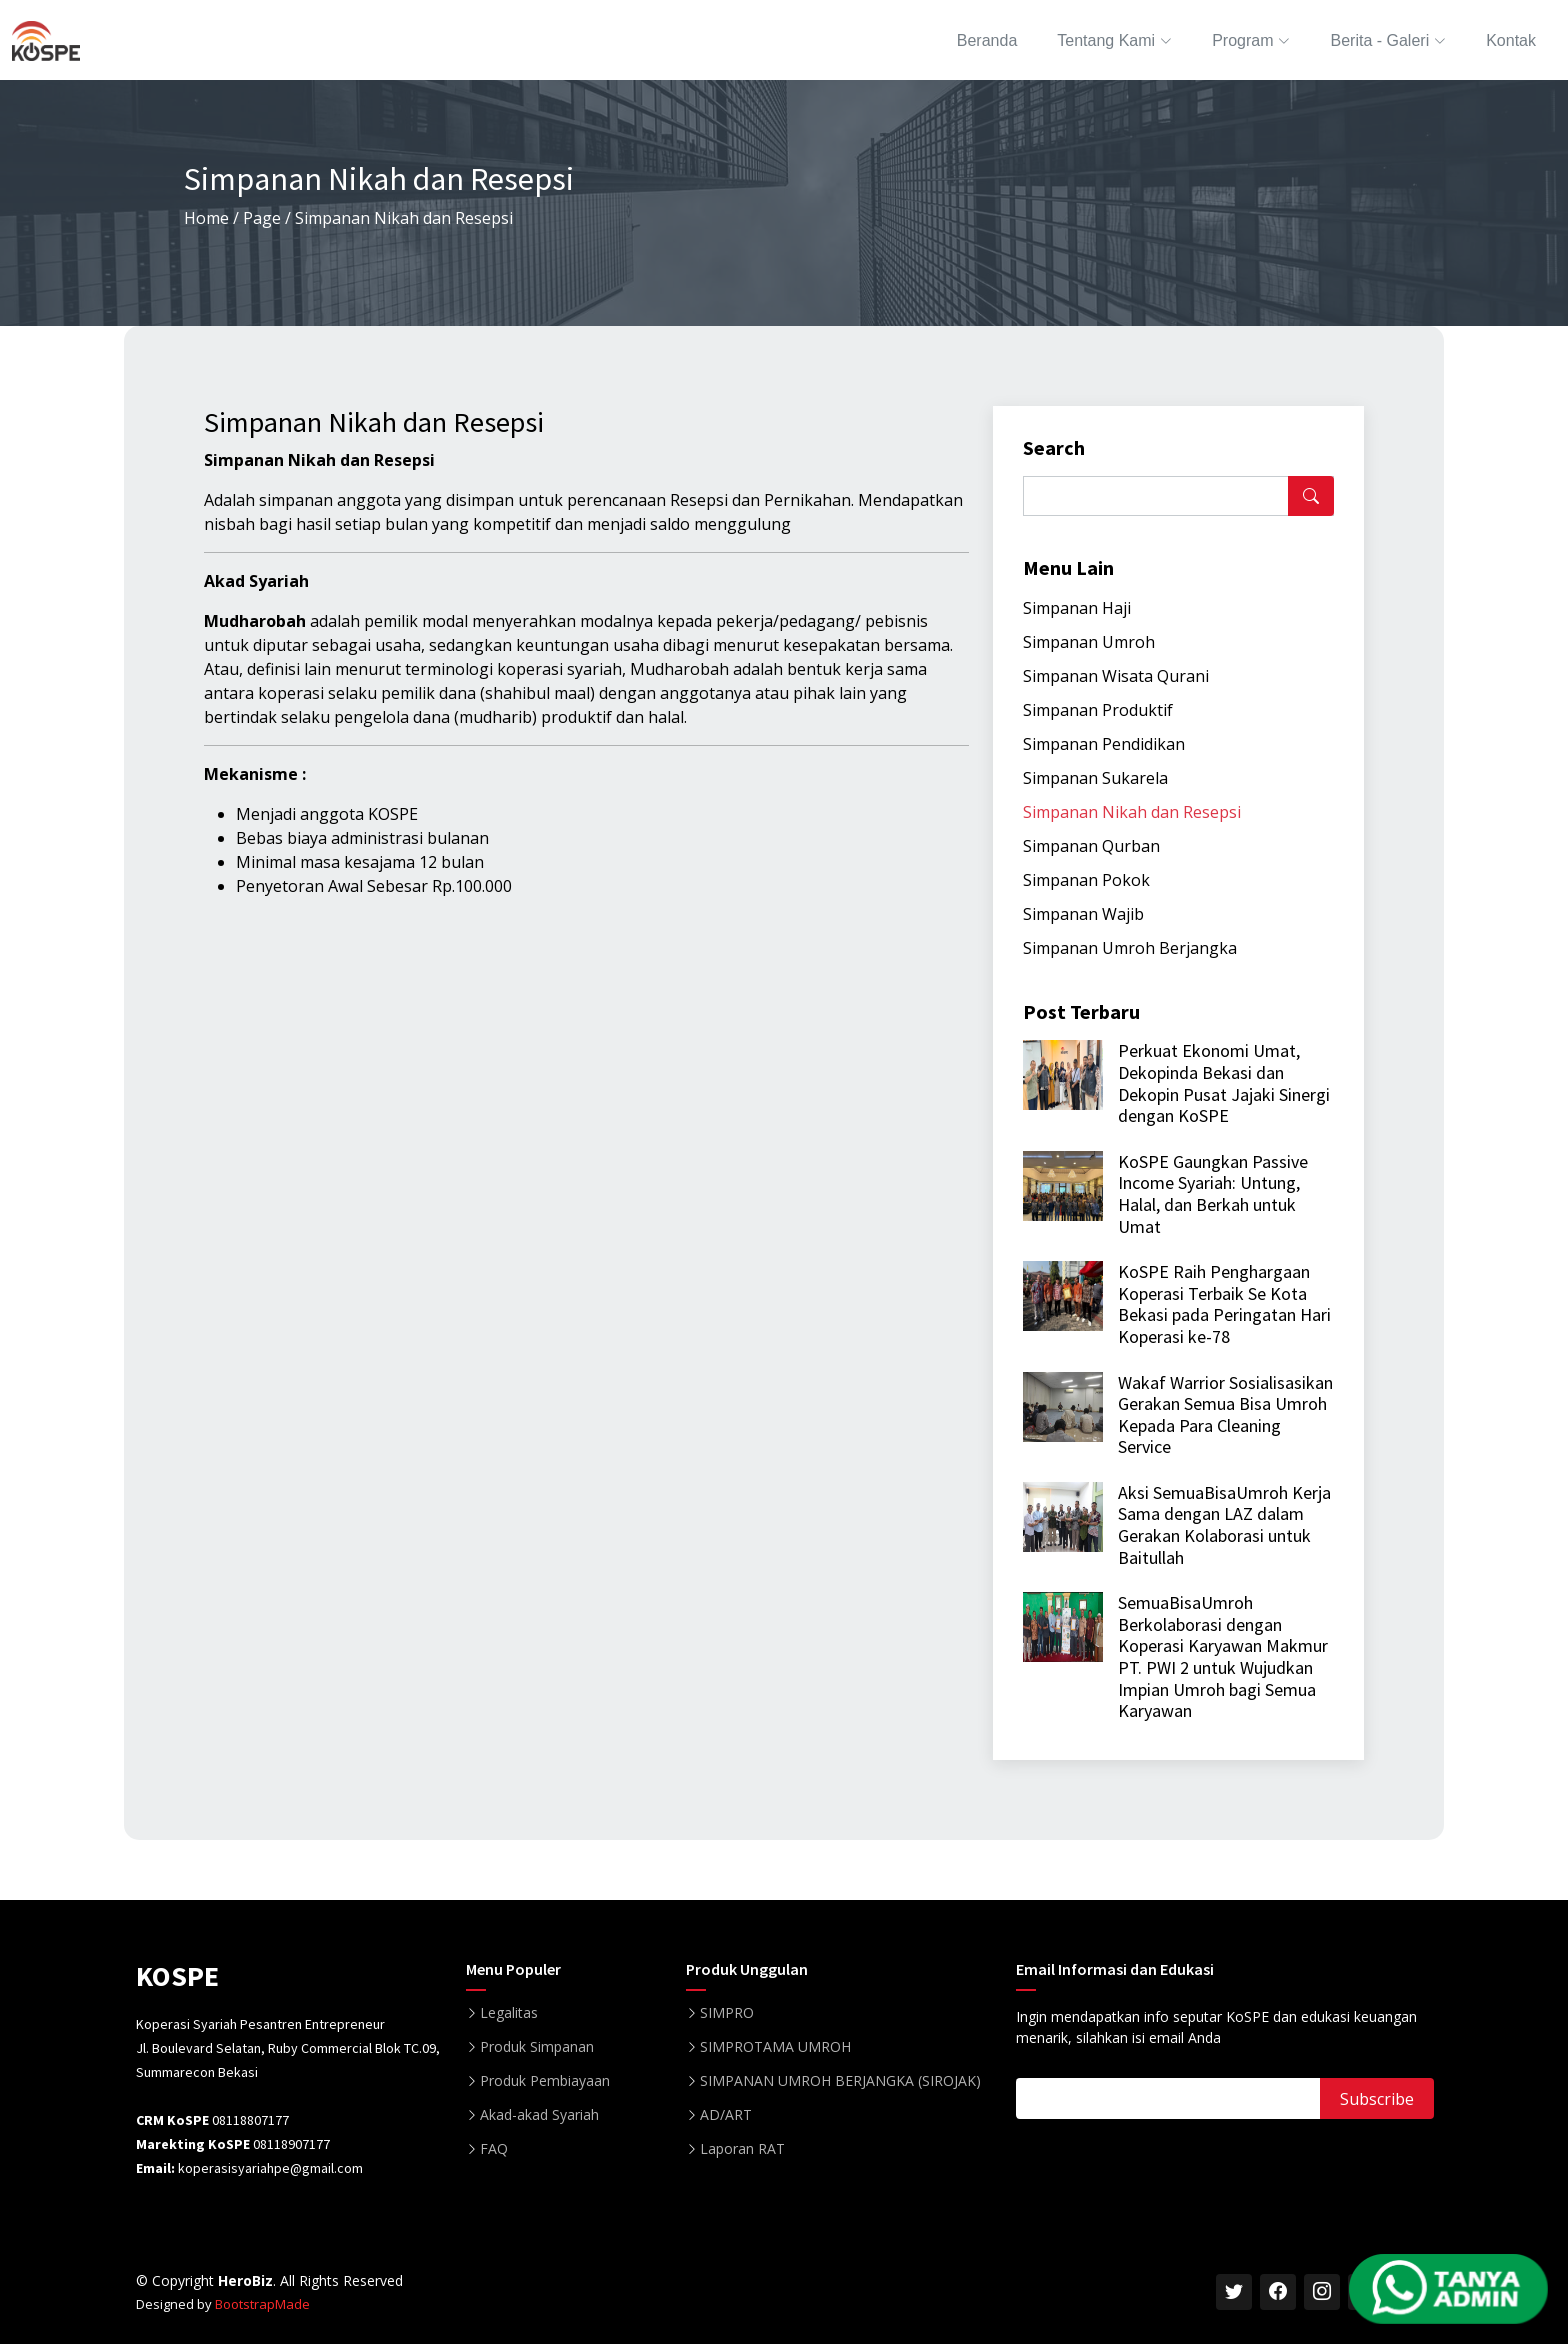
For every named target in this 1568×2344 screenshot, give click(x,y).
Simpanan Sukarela (1095, 778)
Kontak (1511, 40)
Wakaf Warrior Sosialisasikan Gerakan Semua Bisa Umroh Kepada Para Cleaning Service (1225, 1415)
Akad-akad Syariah (539, 2115)
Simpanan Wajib (1083, 914)
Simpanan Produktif (1098, 710)
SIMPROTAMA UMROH (775, 2047)
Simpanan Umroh (1089, 642)
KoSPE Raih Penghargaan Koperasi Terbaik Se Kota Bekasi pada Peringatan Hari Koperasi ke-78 (1224, 1304)
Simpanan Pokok (1086, 880)
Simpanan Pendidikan (1104, 744)
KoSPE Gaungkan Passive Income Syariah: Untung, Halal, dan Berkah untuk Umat (1213, 1194)
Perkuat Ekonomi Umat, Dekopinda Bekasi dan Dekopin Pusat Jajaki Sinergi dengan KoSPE (1224, 1083)
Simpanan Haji (1077, 608)
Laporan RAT (742, 2149)
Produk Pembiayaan (545, 2081)
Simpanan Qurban (1091, 846)
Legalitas (509, 2013)
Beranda (987, 40)
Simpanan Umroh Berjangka (1130, 948)
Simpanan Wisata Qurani (1116, 676)
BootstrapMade (262, 2304)
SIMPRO (727, 2013)
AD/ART (726, 2115)
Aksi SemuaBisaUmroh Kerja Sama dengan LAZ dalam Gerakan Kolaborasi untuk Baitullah (1224, 1525)
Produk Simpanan (537, 2047)
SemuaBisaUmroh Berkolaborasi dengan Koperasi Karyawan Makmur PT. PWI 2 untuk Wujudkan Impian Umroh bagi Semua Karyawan (1223, 1656)
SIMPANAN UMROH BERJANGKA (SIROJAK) (840, 2081)
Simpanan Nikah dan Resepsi (1132, 812)
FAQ (494, 2149)
